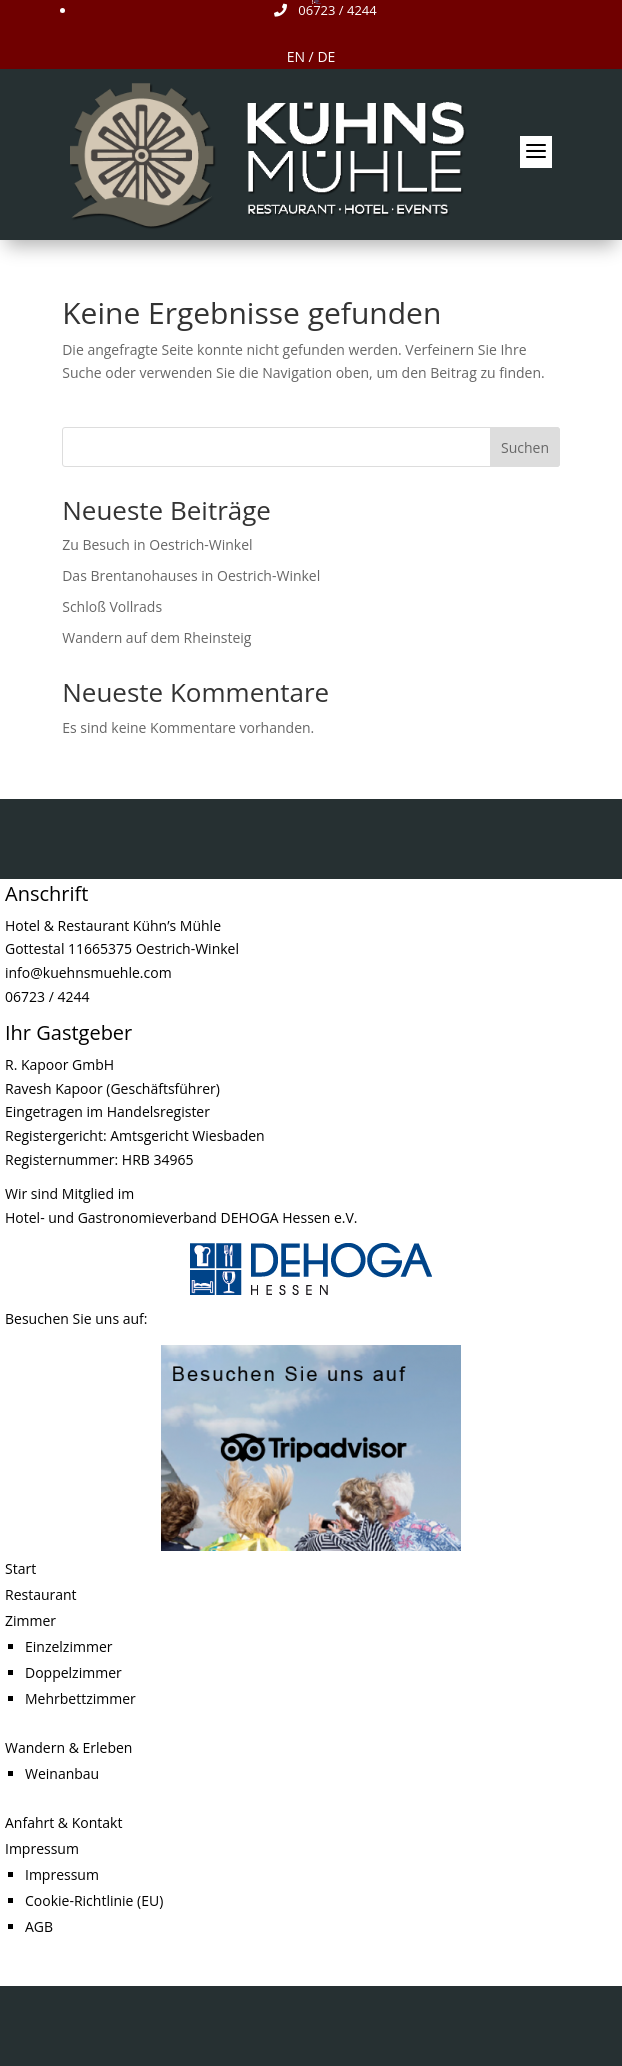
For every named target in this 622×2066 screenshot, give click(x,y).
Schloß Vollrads (112, 606)
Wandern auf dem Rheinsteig (156, 637)
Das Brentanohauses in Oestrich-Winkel (191, 575)
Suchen (525, 447)
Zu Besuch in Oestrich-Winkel (157, 544)
